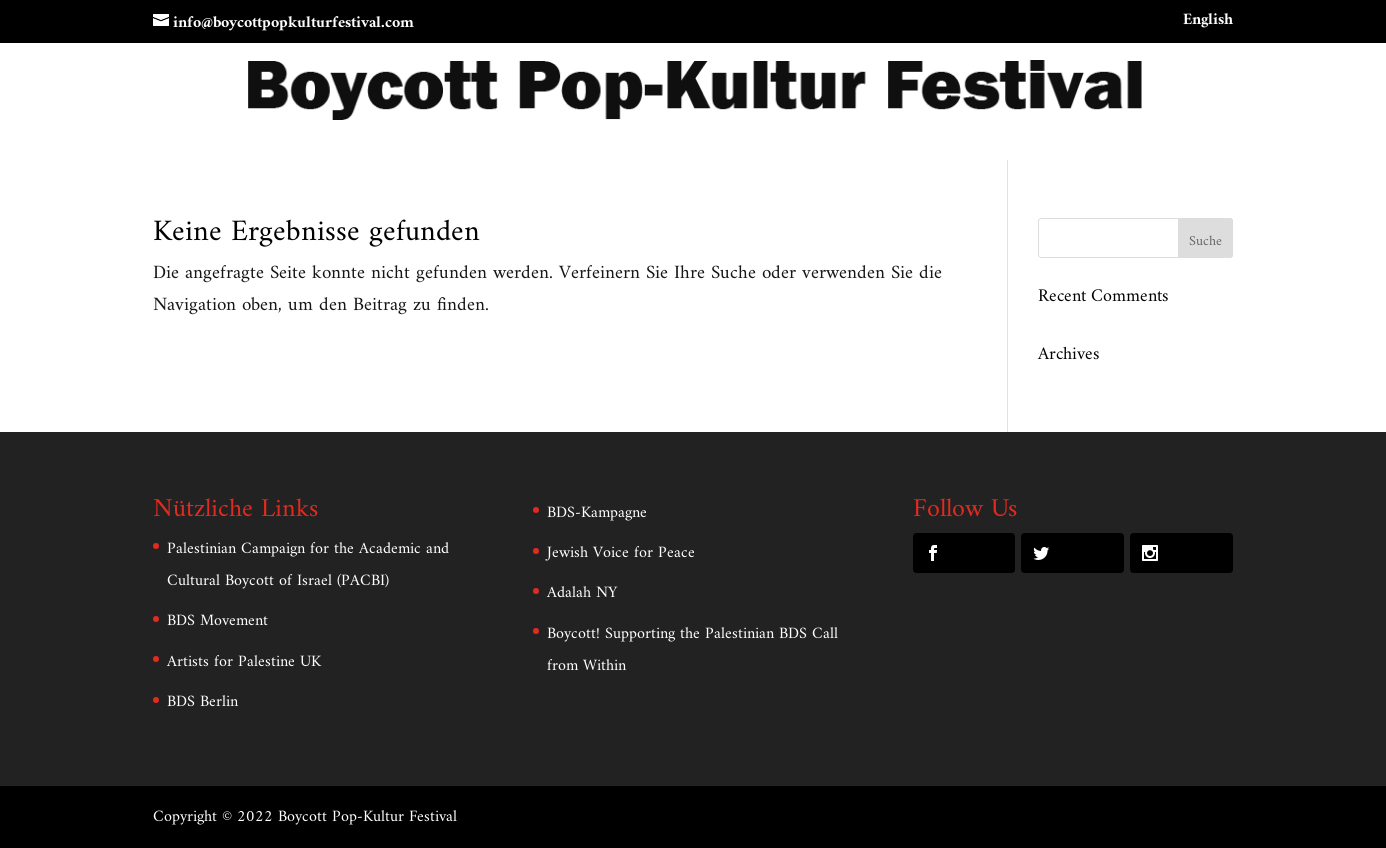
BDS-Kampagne (597, 513)
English (1208, 23)
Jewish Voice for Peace (621, 553)
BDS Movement (217, 621)
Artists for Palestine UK (244, 662)
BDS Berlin (202, 702)
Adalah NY (582, 593)
